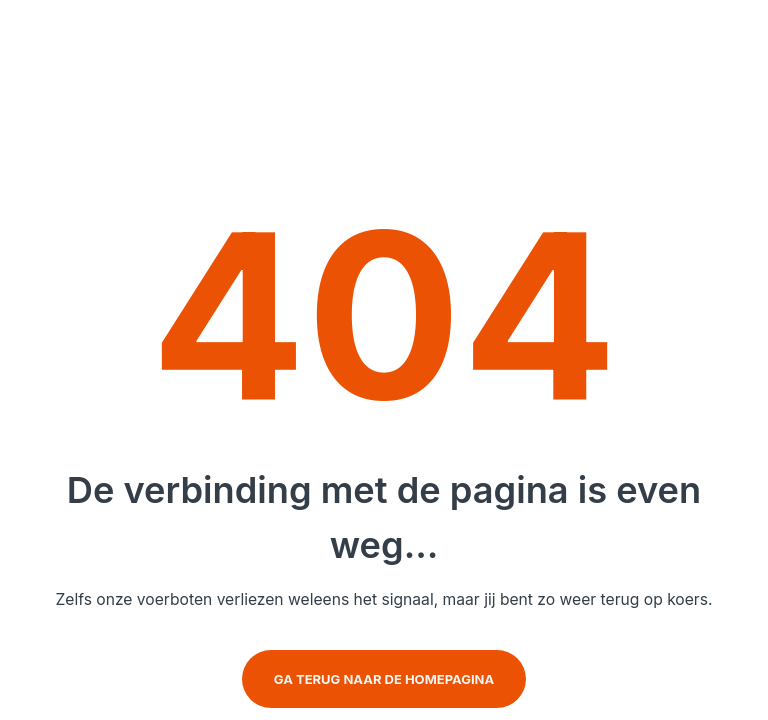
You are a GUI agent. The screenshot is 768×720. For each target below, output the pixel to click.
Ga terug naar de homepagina (384, 679)
